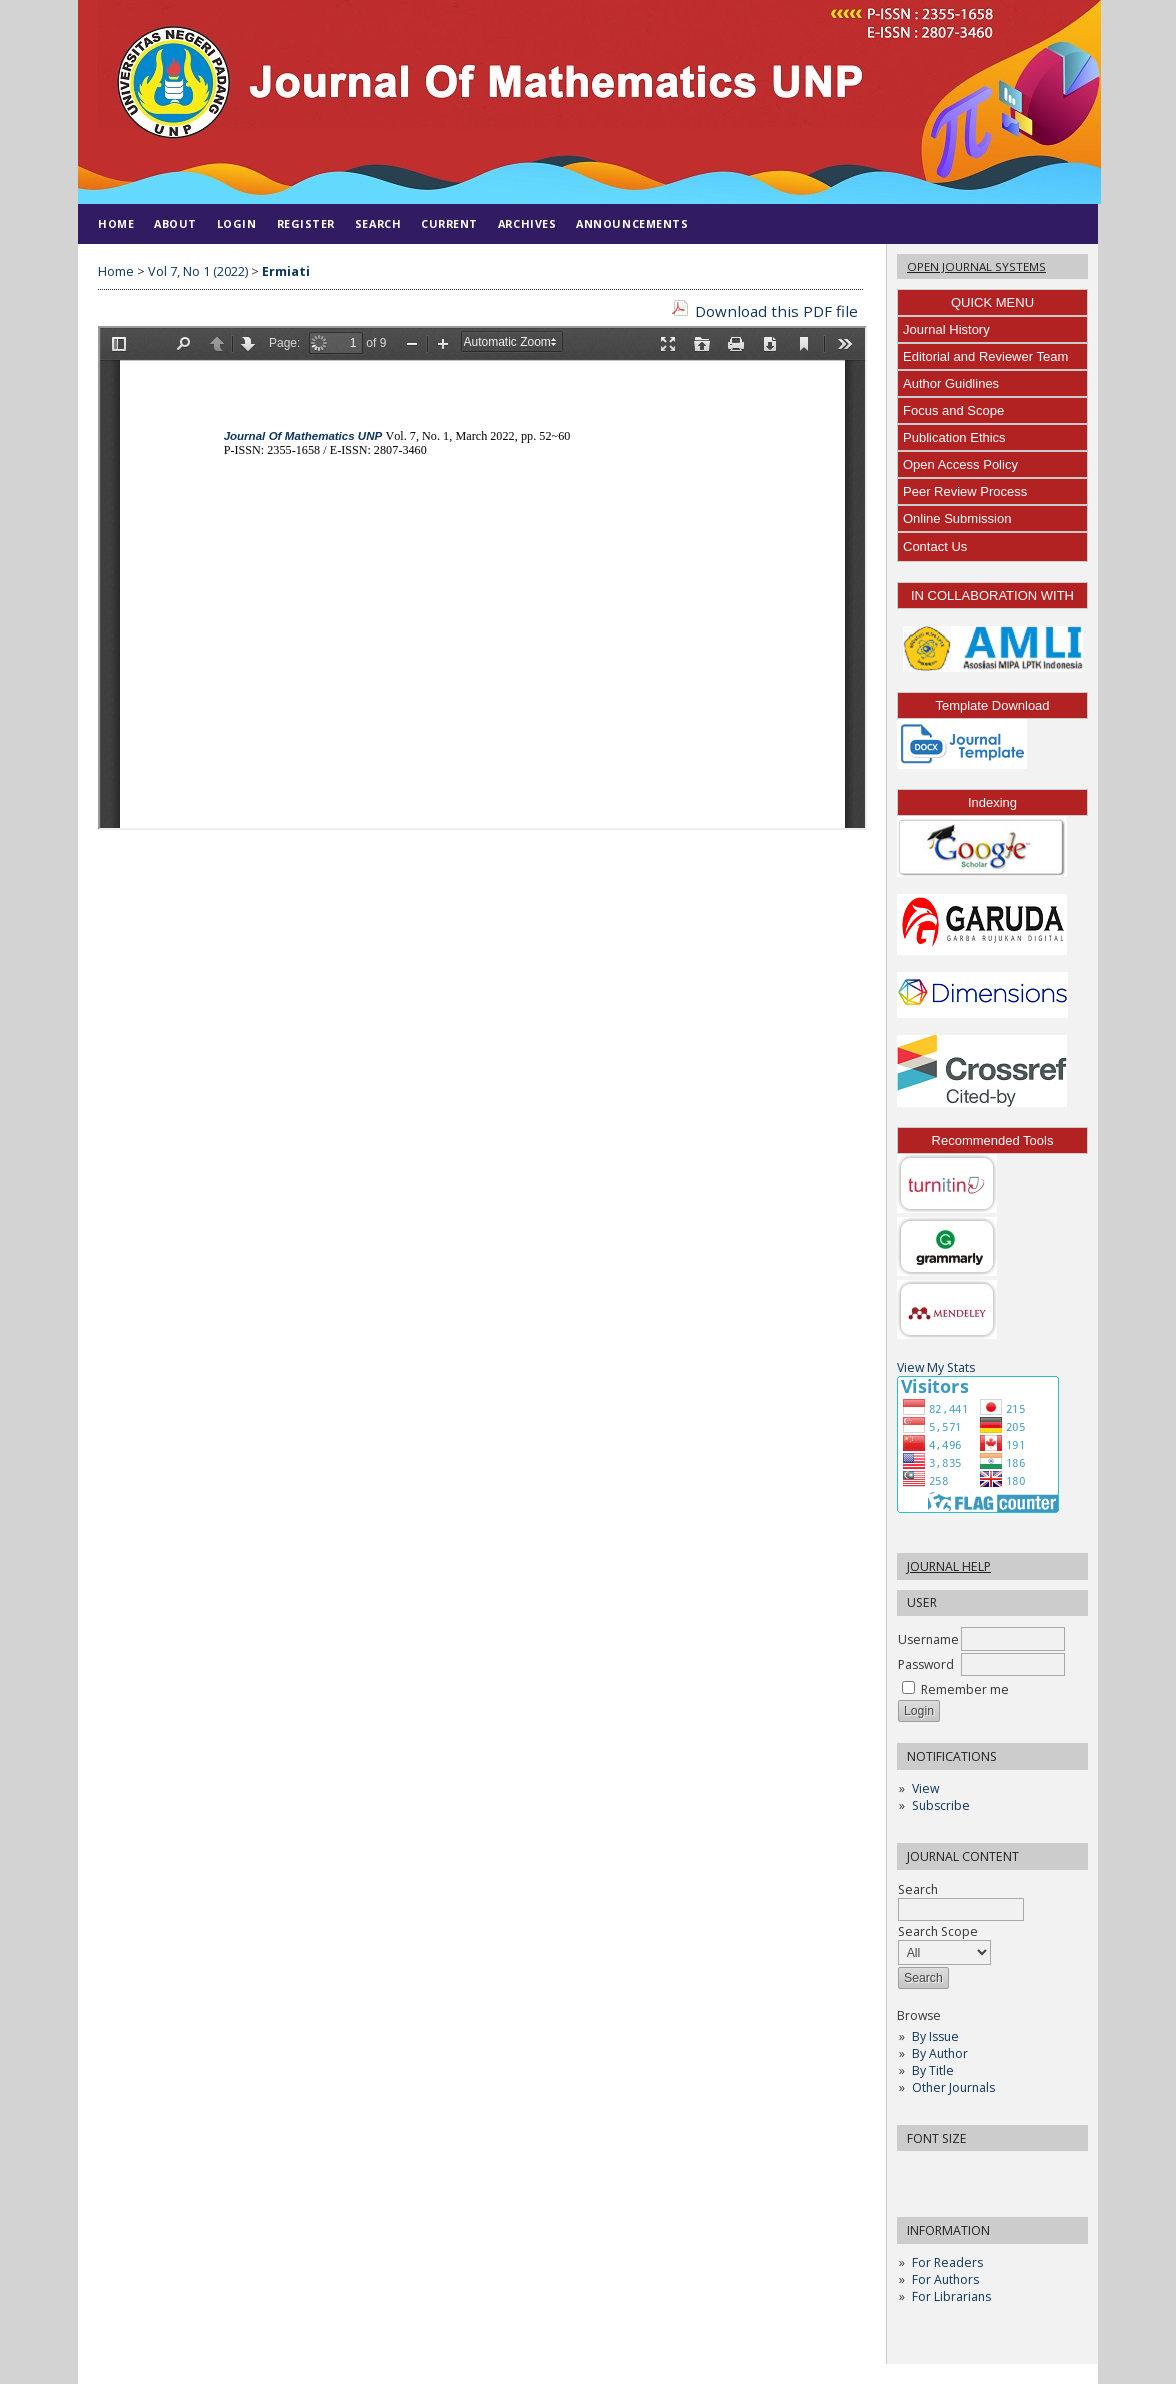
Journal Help (949, 1568)
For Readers (947, 2264)
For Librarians (951, 2298)
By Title (933, 2072)
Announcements (632, 223)
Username (928, 1641)
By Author (940, 2055)
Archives (527, 223)
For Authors (945, 2281)
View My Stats (936, 1369)
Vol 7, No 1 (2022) (198, 271)
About (175, 223)
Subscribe (941, 1807)
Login (237, 223)
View (925, 1790)
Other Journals (953, 2089)
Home (116, 223)
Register (306, 223)
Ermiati (286, 271)
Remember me (965, 1691)
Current (449, 223)
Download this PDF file (776, 311)
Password (926, 1666)
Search (961, 1901)
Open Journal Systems (976, 266)
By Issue (935, 2038)
